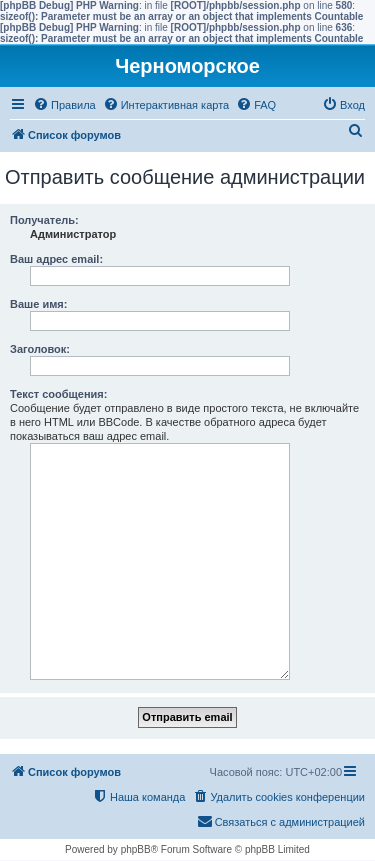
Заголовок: (40, 349)
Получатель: (44, 220)
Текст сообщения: (58, 394)
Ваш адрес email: (56, 259)
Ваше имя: (38, 304)
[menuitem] (64, 105)
